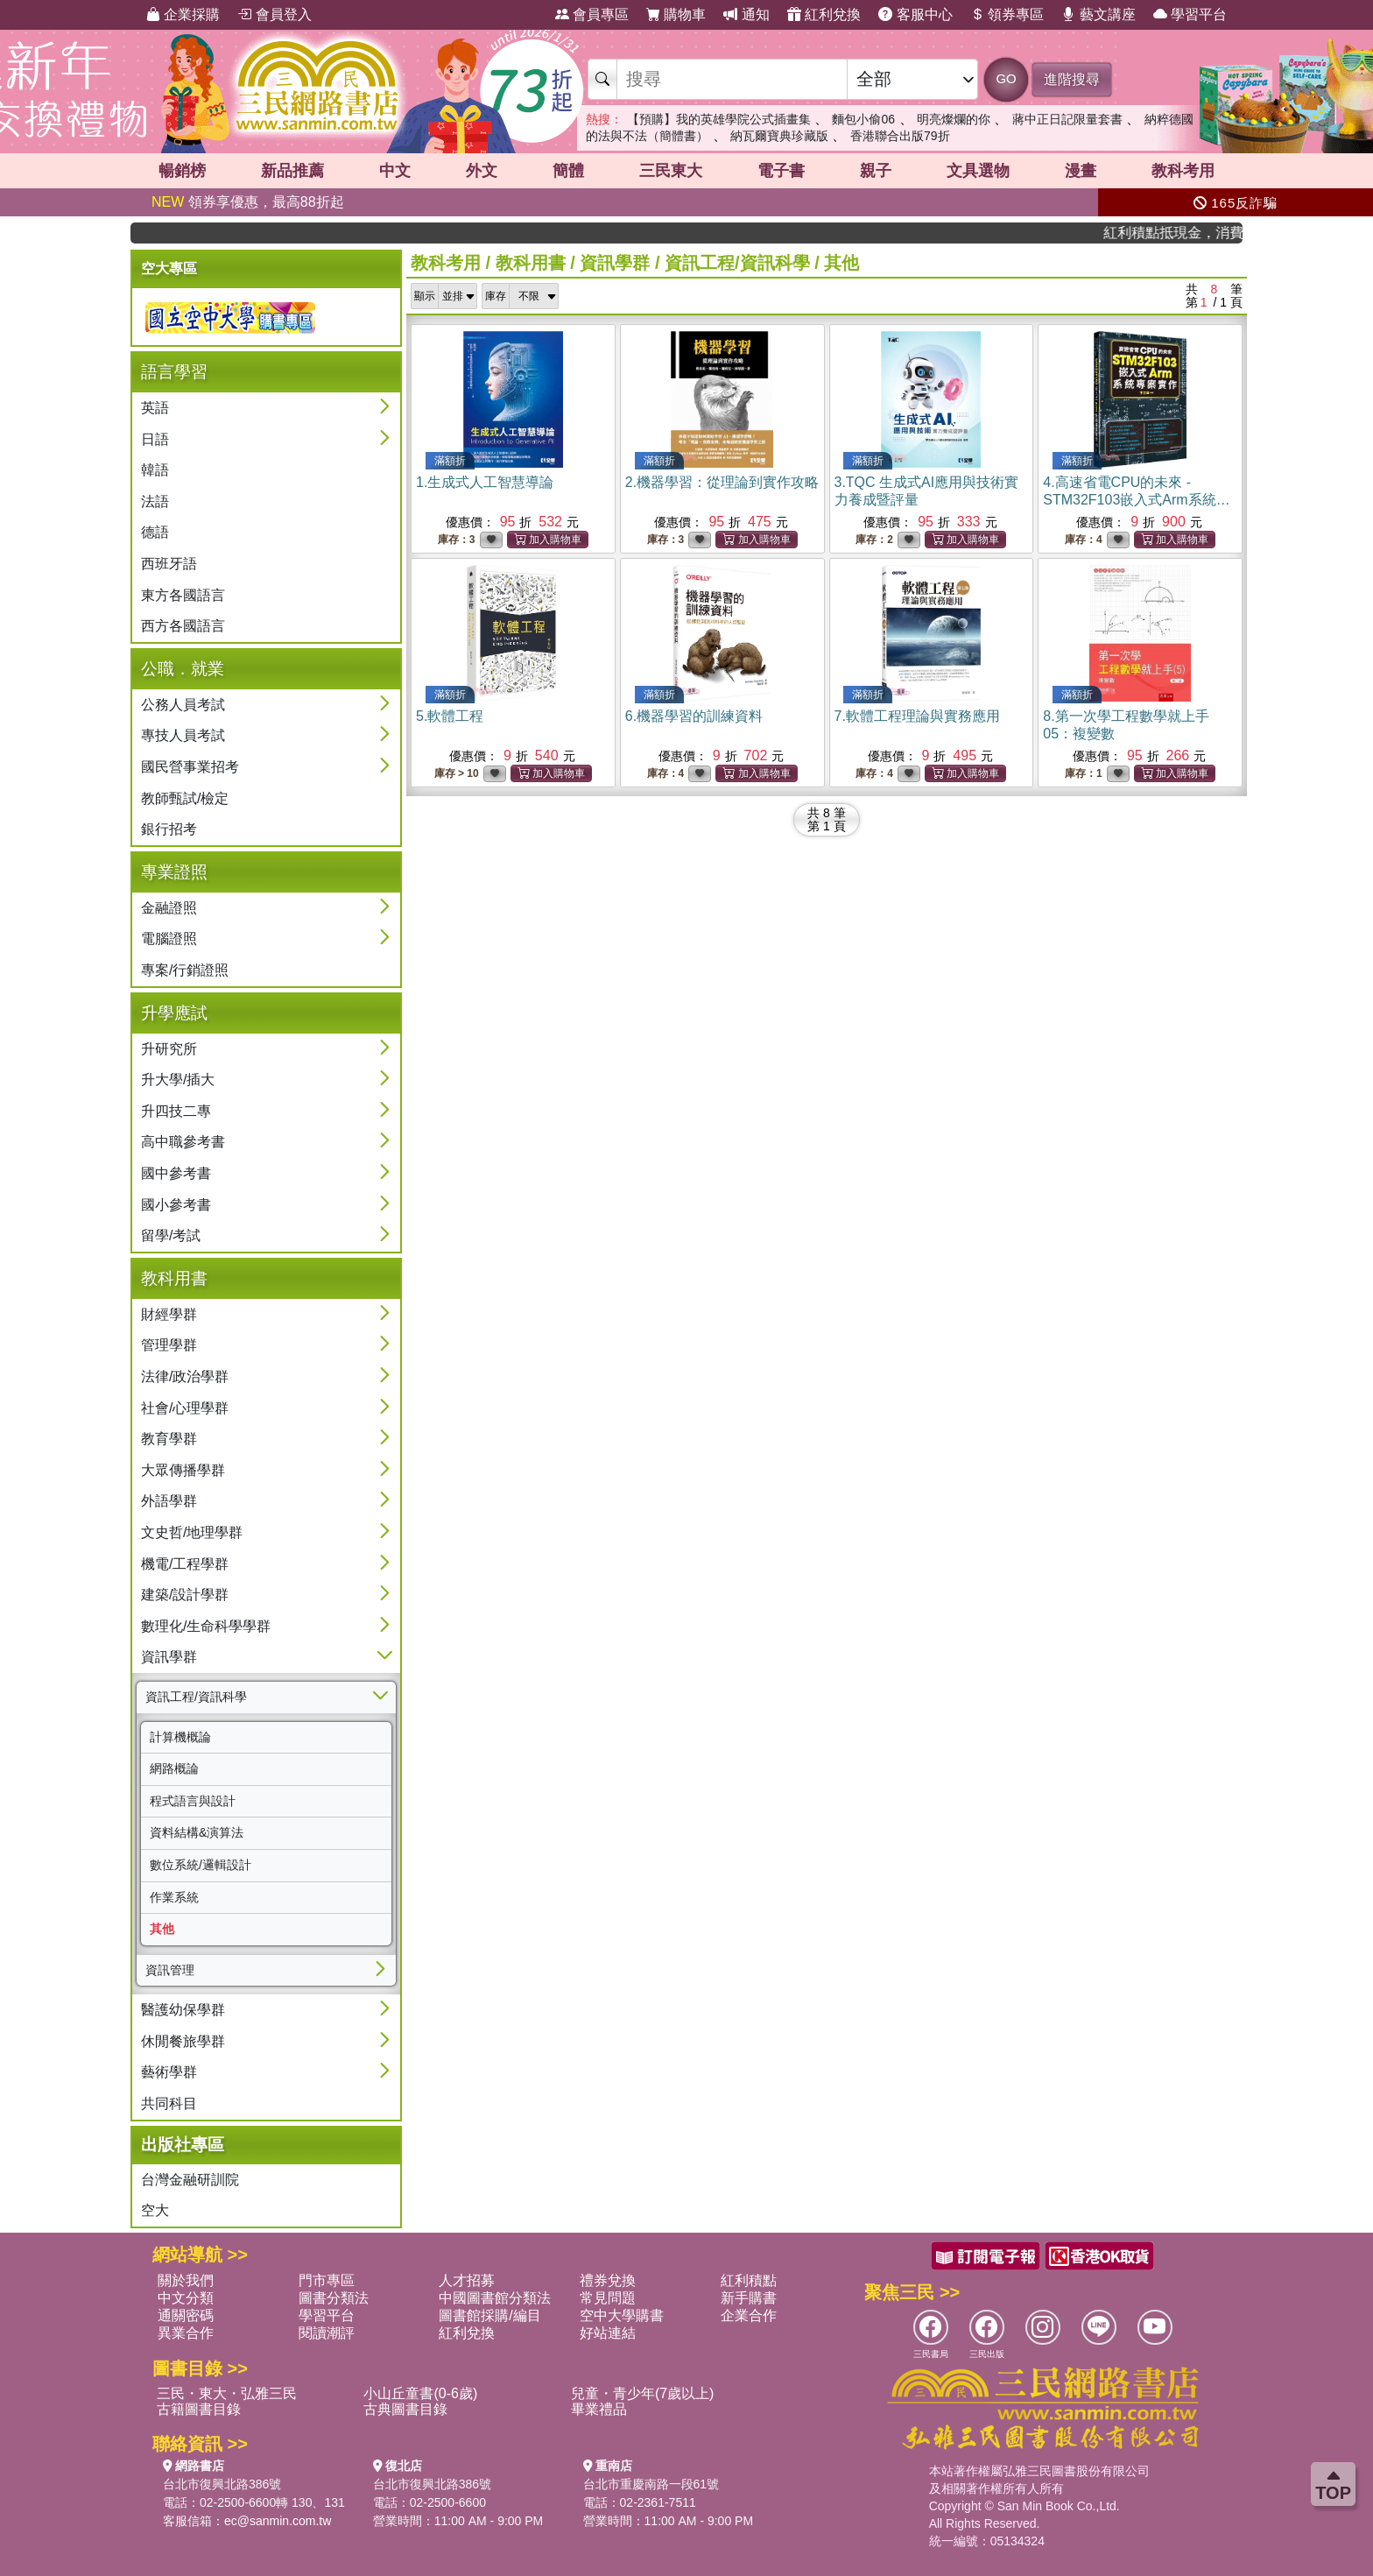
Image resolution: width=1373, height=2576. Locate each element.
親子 (875, 171)
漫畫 (1080, 171)
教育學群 (169, 1438)
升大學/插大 (178, 1079)
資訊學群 (169, 1656)
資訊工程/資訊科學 (196, 1697)
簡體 (568, 171)
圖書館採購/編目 (489, 2315)
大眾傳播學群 (183, 1470)
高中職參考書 (183, 1141)
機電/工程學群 (185, 1563)
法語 (155, 501)
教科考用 (1183, 171)
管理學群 (169, 1344)
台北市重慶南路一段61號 (651, 2484)
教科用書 (531, 262)
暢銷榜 (182, 171)
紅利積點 (749, 2280)
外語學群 (169, 1500)
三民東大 (670, 171)
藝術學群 (169, 2071)
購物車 (676, 14)
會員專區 (592, 14)
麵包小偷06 (863, 119)
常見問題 (608, 2297)
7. (917, 716)
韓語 (155, 469)
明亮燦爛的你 (953, 119)
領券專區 (1007, 14)
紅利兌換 (824, 14)
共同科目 (169, 2103)
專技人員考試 (183, 735)
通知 (746, 14)
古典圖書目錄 (405, 2409)
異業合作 (186, 2332)
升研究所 (169, 1048)
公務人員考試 (183, 704)
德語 (155, 532)
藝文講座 (1098, 14)
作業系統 (174, 1897)
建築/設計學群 (185, 1594)
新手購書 (749, 2297)
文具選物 (978, 171)
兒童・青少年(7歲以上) (643, 2393)
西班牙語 (169, 563)
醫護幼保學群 (183, 2009)
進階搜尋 (1072, 79)
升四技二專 (176, 1111)
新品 (292, 171)
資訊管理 (169, 1970)
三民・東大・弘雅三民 (227, 2393)
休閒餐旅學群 (183, 2041)
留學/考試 (171, 1235)
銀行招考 (169, 829)
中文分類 (186, 2297)
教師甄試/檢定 (185, 798)
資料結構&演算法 (196, 1832)
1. (484, 482)
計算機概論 (180, 1737)
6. (694, 716)
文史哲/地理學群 (192, 1532)
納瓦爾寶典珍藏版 (779, 136)
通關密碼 (186, 2315)
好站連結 (608, 2332)
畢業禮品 (599, 2409)
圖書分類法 (334, 2297)
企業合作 (749, 2315)
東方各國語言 (183, 595)
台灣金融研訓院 (190, 2179)
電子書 (781, 171)
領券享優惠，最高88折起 (247, 201)
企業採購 (183, 14)
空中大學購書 (622, 2315)
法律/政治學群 (185, 1376)
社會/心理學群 (185, 1408)
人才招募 (467, 2280)
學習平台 (1190, 14)
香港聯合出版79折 (900, 136)
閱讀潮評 (327, 2332)
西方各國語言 (183, 625)
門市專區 (327, 2280)
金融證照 (169, 907)
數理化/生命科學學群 (206, 1626)
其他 (162, 1929)
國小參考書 (176, 1204)
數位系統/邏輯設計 (200, 1865)
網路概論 (174, 1768)
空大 (155, 2210)
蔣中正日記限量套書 (1067, 119)
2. (722, 482)
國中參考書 (176, 1173)
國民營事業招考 (190, 766)
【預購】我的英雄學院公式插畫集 (719, 119)
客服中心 (915, 14)
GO (1006, 78)
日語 (155, 439)
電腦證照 (169, 938)
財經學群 (169, 1314)
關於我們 (186, 2280)
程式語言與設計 (193, 1801)
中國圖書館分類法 (495, 2297)
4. (1136, 500)
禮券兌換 (608, 2280)
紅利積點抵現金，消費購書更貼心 (1189, 232)
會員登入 (274, 14)
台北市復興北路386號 (222, 2484)
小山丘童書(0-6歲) (420, 2393)
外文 (481, 171)
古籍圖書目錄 (199, 2409)
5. (449, 716)
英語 (155, 407)
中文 (395, 171)
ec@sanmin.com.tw (277, 2521)
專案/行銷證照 (185, 970)
